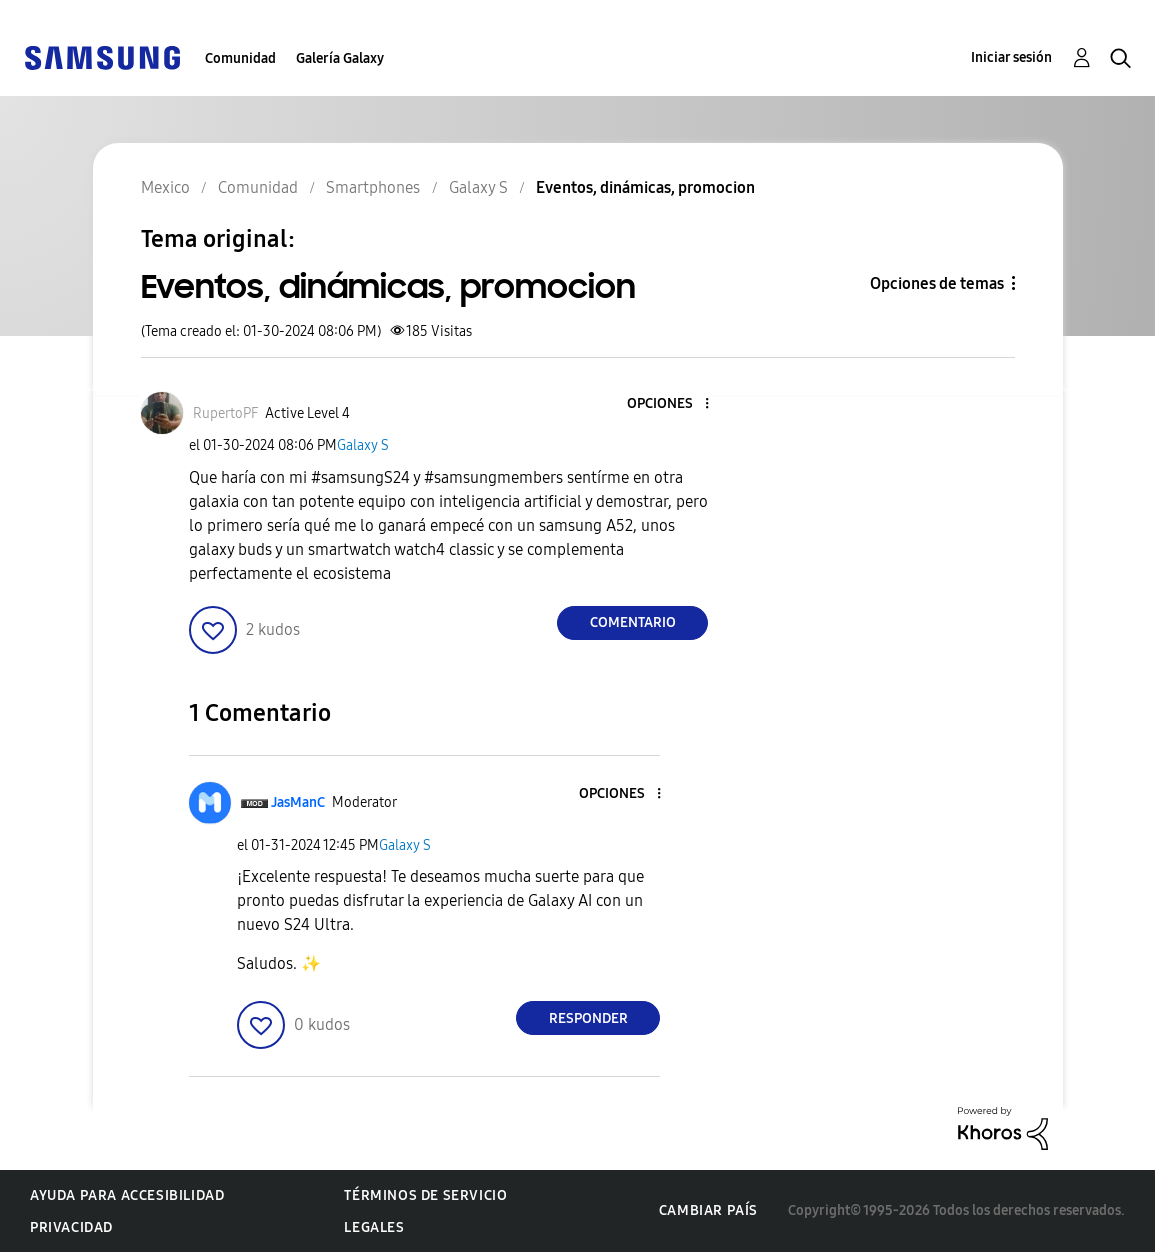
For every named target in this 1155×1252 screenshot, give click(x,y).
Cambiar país (708, 1210)
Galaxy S (363, 445)
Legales (374, 1227)
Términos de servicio (425, 1195)
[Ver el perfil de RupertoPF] (225, 413)
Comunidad (240, 58)
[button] (674, 404)
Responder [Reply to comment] (588, 1018)
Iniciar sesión (1011, 57)
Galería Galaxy (340, 58)
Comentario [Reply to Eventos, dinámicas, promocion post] (633, 622)
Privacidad (71, 1227)
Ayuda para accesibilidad (127, 1195)
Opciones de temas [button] (937, 283)
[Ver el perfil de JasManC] (298, 802)
